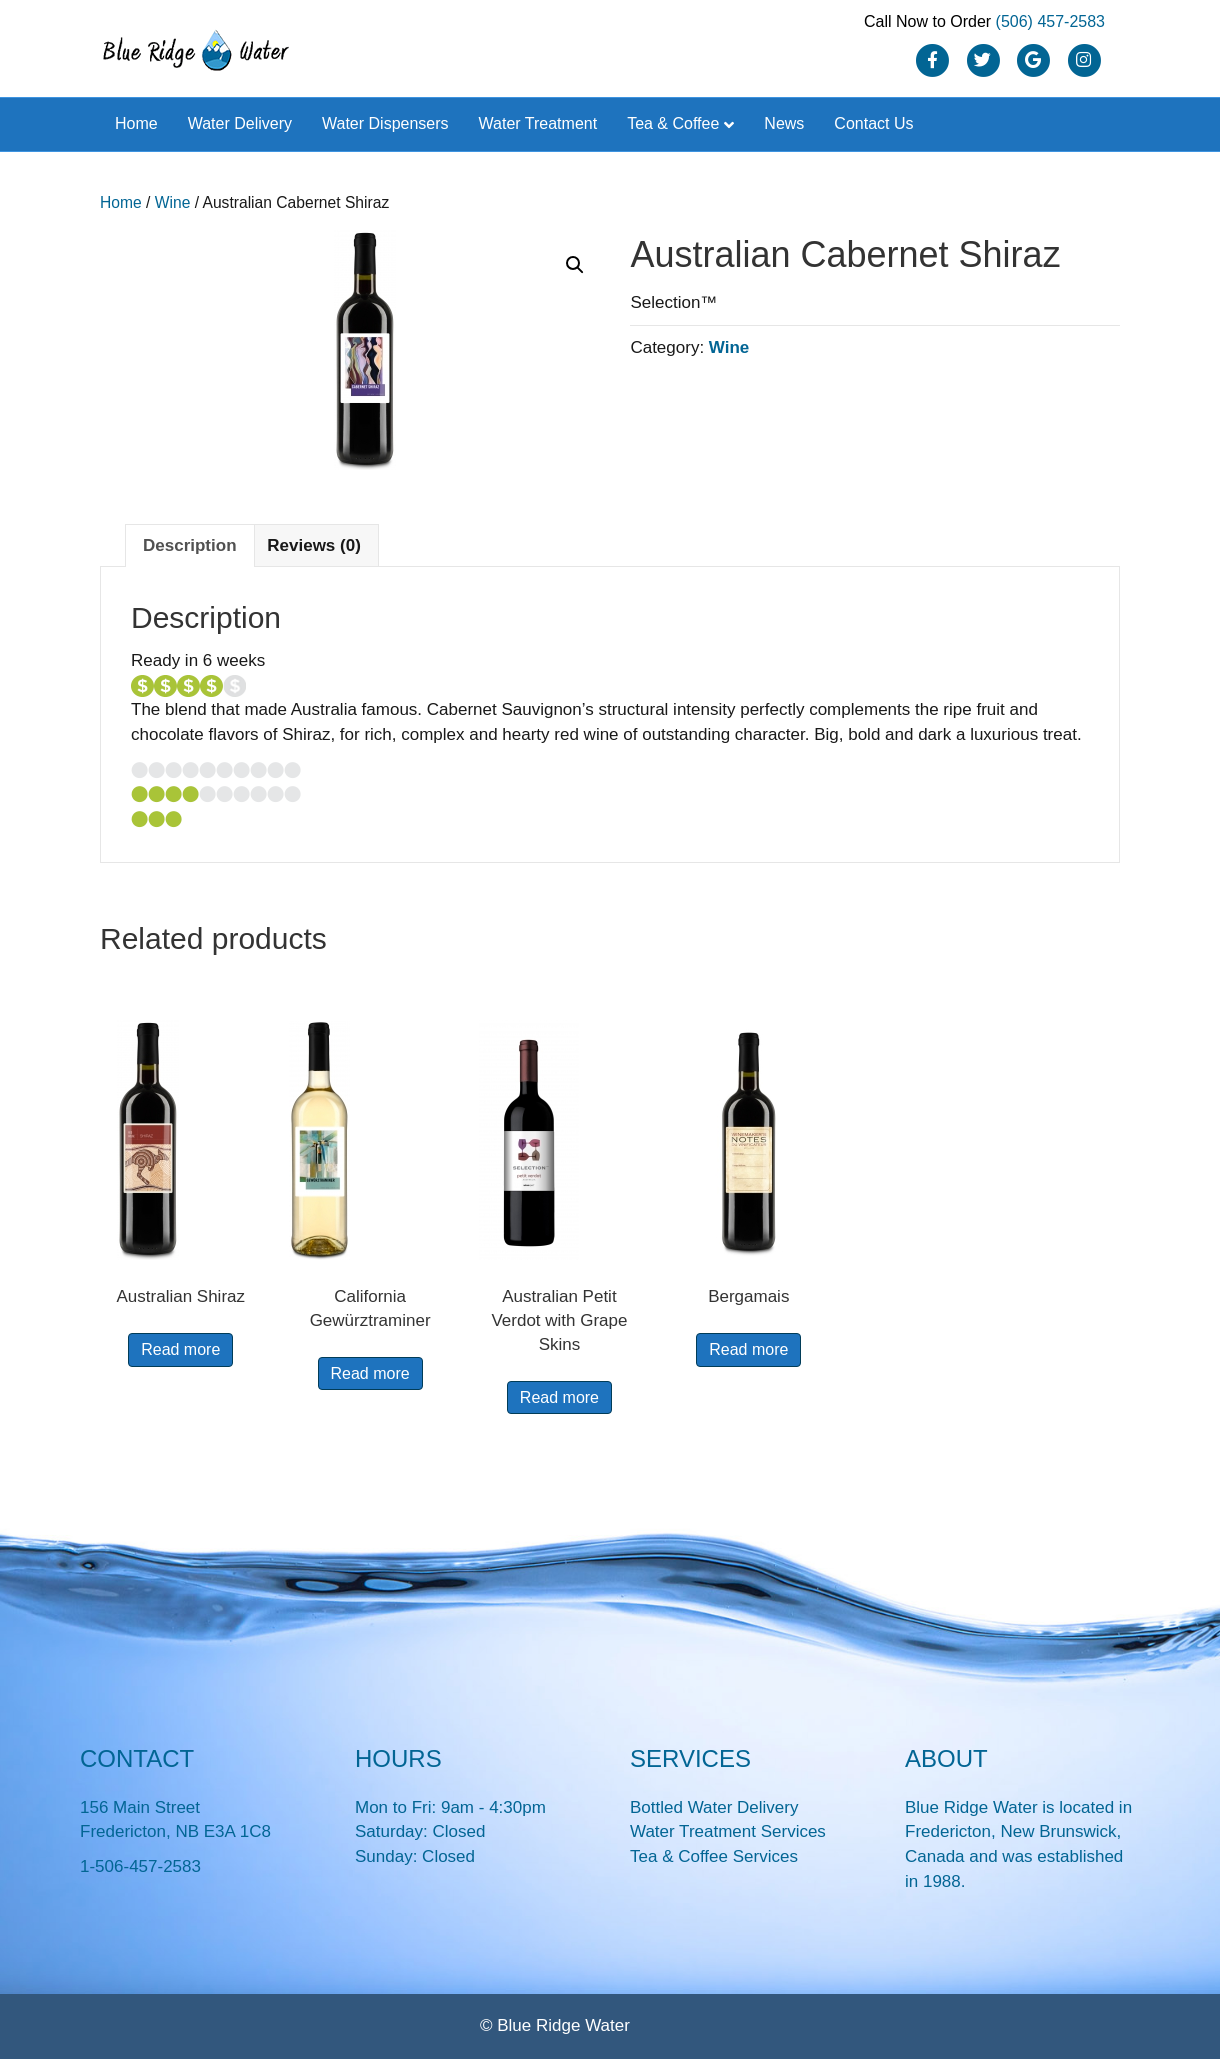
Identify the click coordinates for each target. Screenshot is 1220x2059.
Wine (173, 202)
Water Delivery (240, 123)
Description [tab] (190, 545)
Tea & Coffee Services (714, 1856)
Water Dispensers (385, 123)
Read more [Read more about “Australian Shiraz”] (180, 1349)
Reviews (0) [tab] (314, 545)
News (784, 123)
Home (136, 123)
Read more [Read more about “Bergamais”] (748, 1349)
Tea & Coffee (673, 123)
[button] (575, 265)
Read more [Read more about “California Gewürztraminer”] (370, 1373)
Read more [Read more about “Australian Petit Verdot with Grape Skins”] (559, 1397)
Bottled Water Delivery (714, 1807)
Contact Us (873, 123)
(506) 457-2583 (1050, 21)
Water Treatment (538, 123)
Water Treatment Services (728, 1831)
